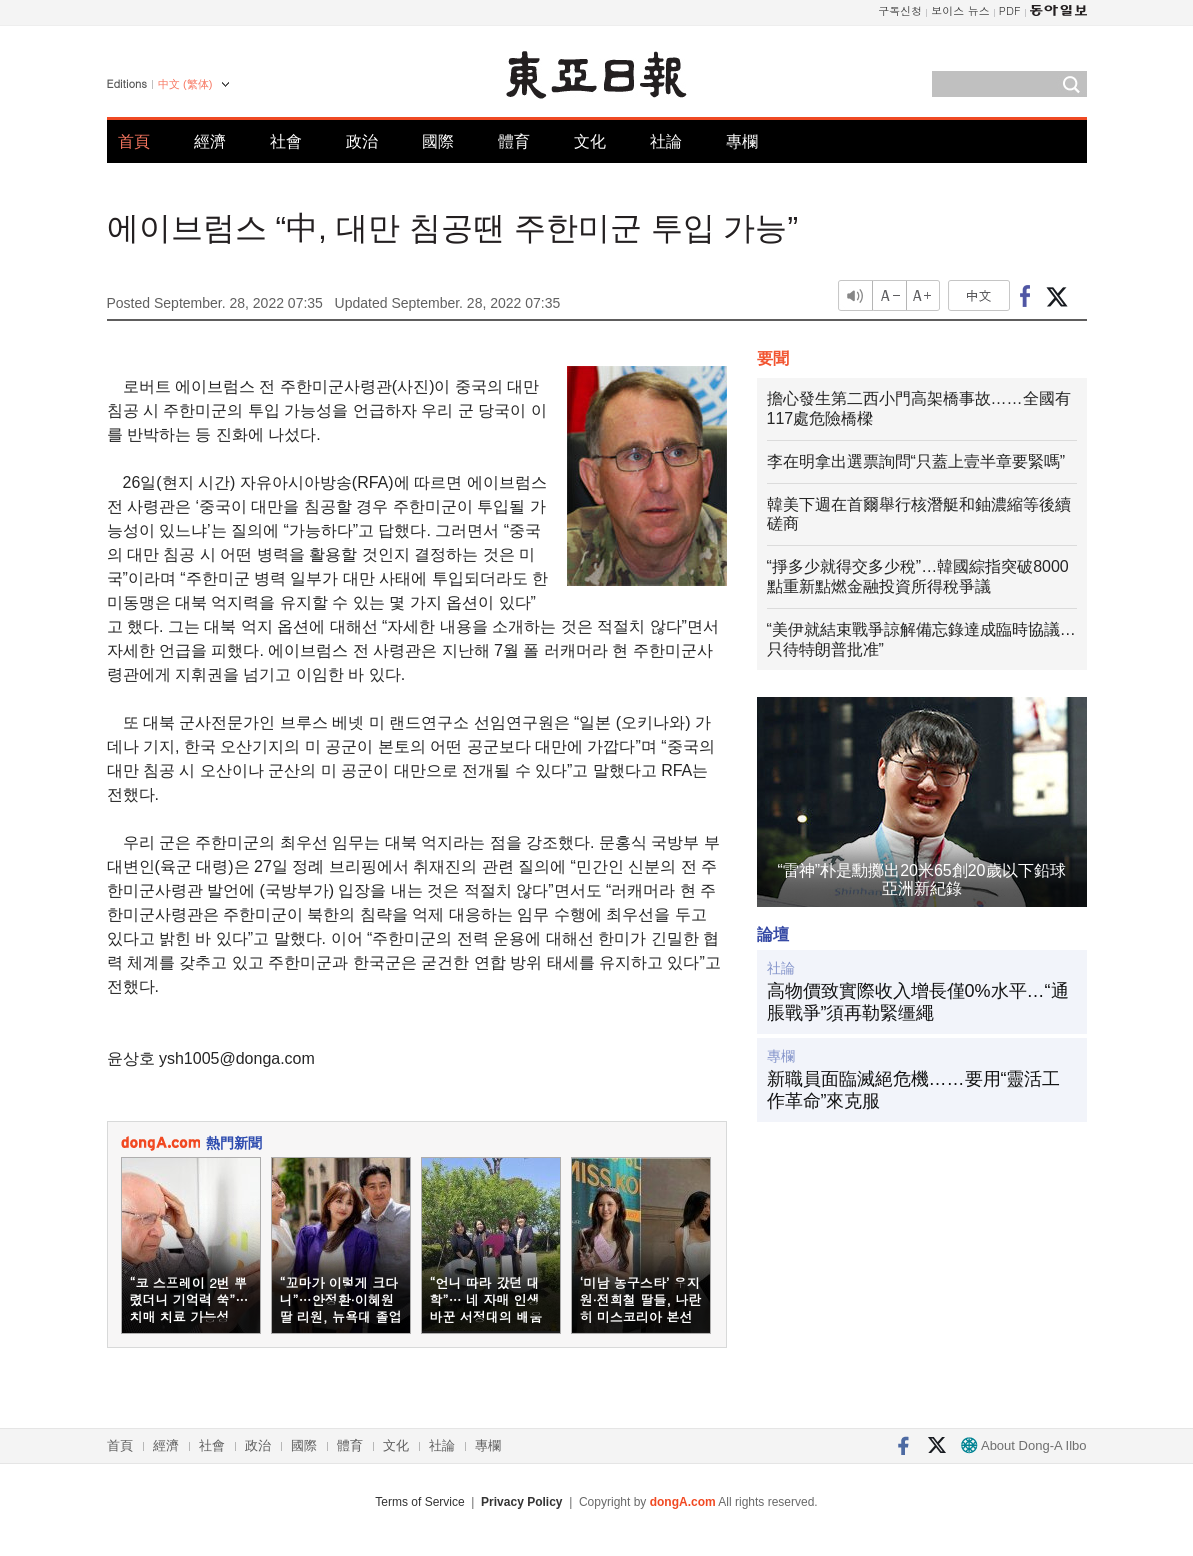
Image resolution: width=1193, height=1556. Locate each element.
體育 (514, 141)
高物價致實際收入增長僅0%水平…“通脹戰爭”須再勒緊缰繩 (918, 1002)
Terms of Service (419, 1502)
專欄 (742, 141)
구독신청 (900, 10)
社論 (666, 141)
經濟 (210, 141)
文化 (590, 141)
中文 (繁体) (185, 84)
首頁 (134, 141)
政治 (362, 141)
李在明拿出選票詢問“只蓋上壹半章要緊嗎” (916, 461)
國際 (438, 141)
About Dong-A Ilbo (1023, 1445)
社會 (286, 141)
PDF (1010, 10)
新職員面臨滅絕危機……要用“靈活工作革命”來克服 (914, 1090)
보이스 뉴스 (960, 10)
